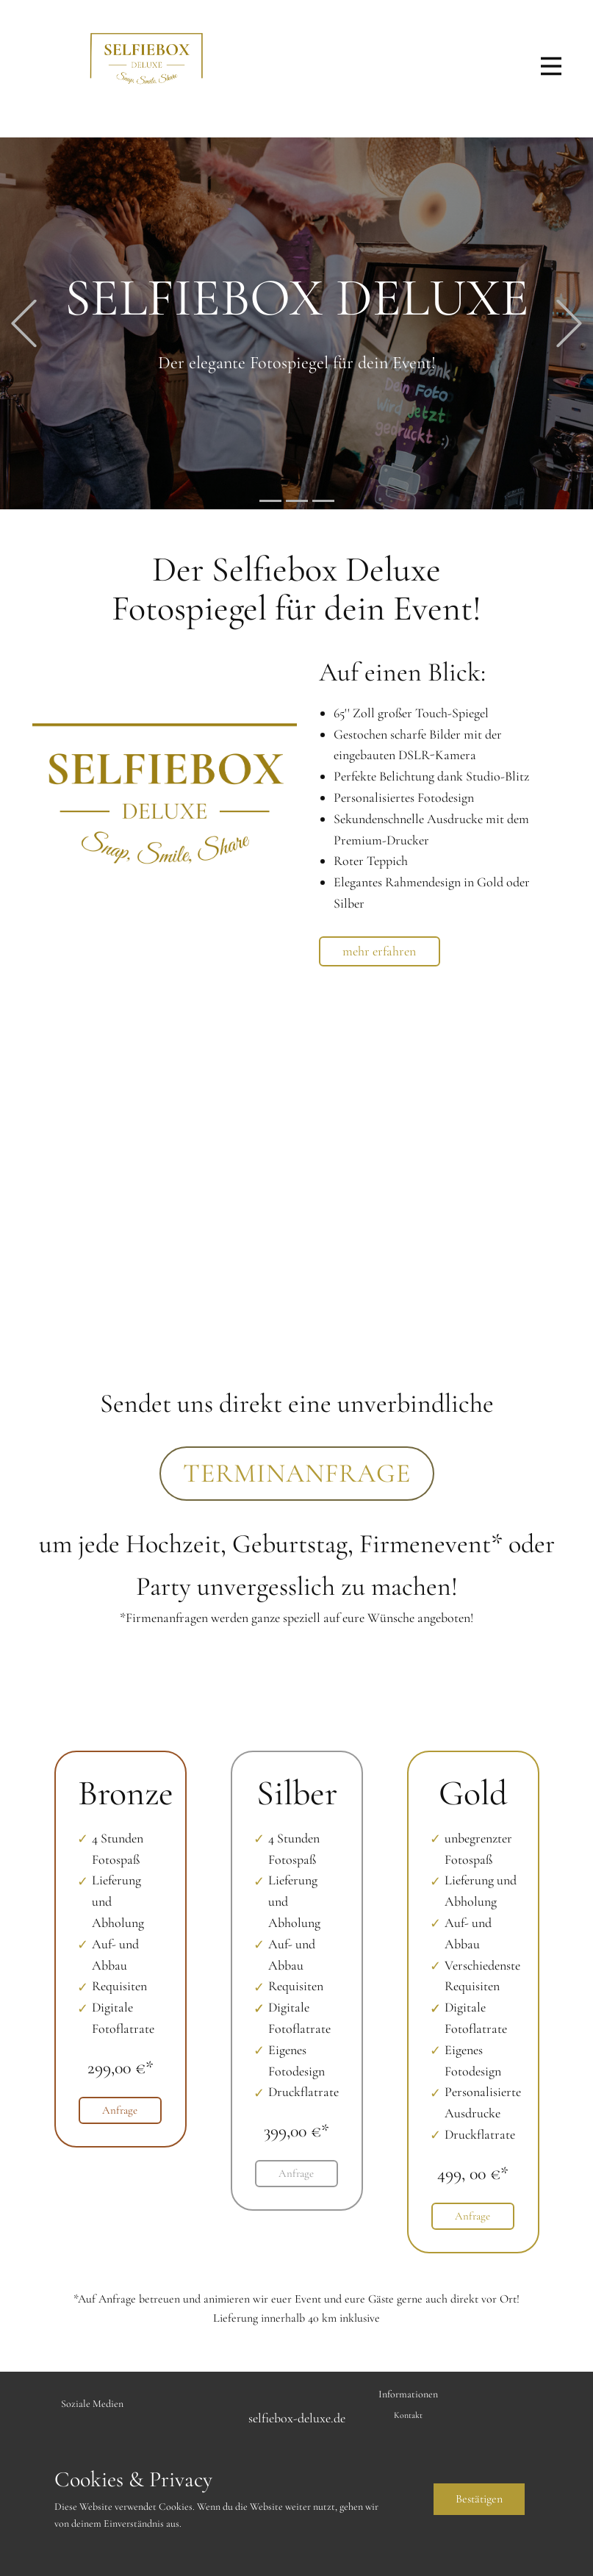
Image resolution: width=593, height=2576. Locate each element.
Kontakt (408, 2415)
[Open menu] (551, 66)
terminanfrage (297, 1473)
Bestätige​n (479, 2498)
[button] (24, 324)
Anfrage (119, 2110)
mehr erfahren (379, 951)
